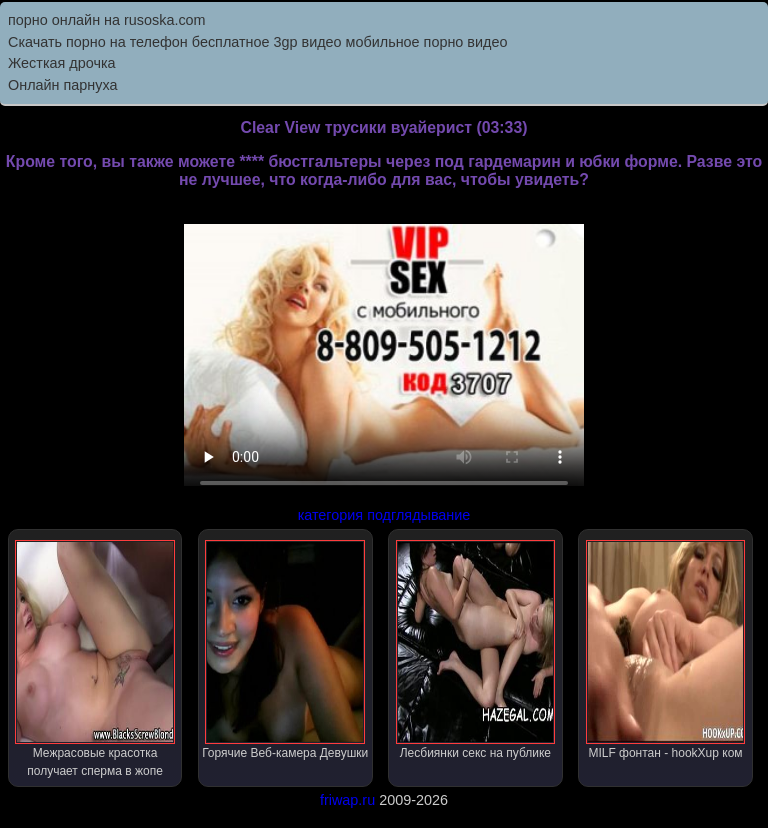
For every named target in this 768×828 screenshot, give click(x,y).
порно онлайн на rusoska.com (107, 20)
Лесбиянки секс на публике (476, 650)
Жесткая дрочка (62, 63)
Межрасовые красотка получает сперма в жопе (95, 659)
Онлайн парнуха (63, 85)
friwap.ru (347, 800)
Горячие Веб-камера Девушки (285, 650)
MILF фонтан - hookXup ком (666, 650)
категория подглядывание (384, 515)
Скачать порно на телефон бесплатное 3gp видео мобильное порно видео (257, 42)
